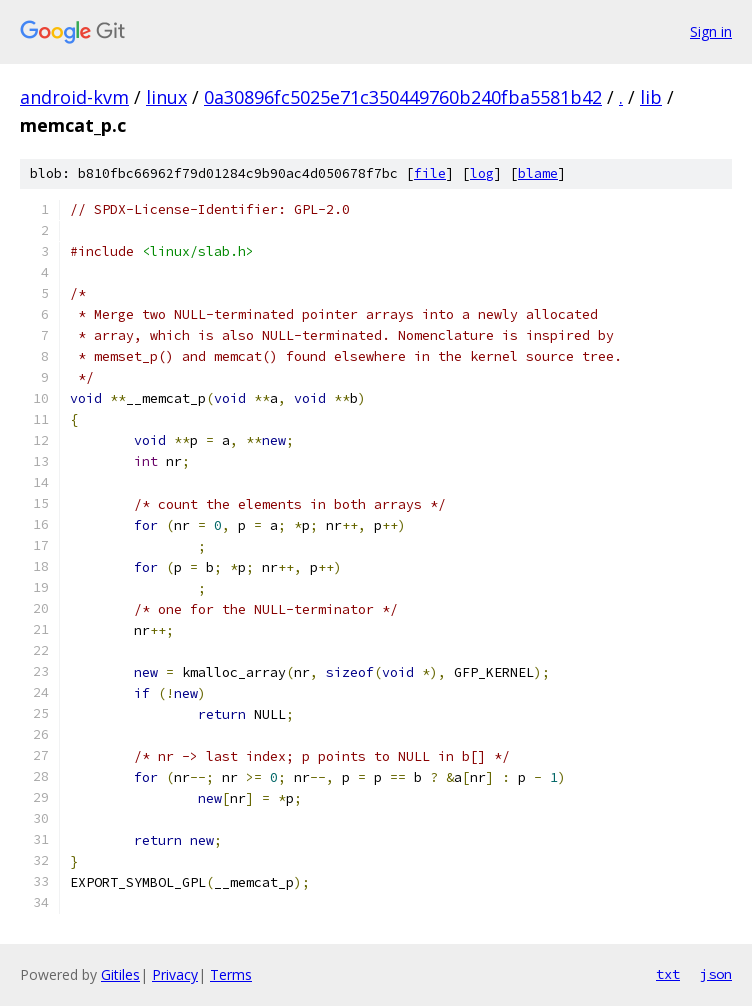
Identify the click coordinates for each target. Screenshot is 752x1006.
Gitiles (120, 974)
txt (668, 974)
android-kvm (74, 97)
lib (651, 97)
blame (538, 173)
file (430, 173)
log (482, 173)
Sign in (711, 31)
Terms (231, 974)
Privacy (175, 974)
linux (166, 97)
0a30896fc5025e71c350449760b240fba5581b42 (403, 97)
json (716, 974)
